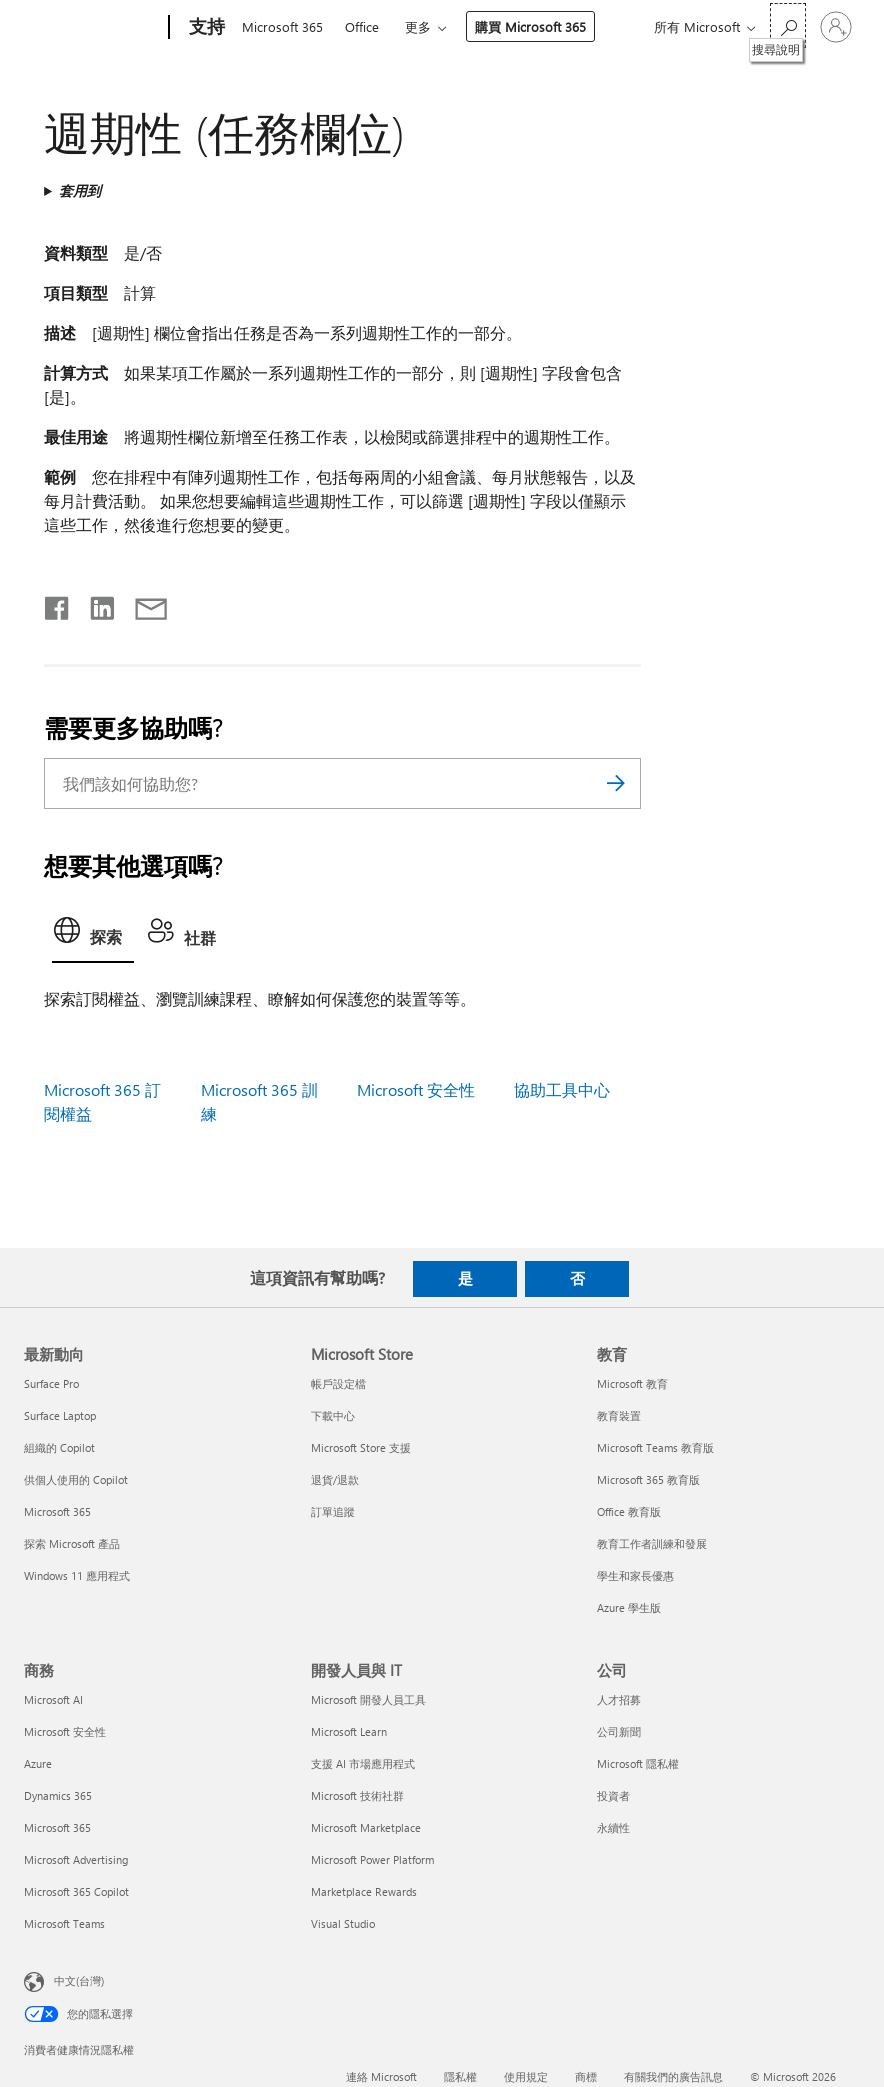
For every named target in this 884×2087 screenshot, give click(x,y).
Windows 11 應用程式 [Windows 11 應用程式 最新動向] (77, 1575)
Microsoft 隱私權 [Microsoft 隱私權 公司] (638, 1763)
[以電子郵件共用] (142, 604)
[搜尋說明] (788, 25)
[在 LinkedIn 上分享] (94, 604)
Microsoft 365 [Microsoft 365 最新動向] (57, 1511)
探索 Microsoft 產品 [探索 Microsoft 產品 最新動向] (72, 1543)
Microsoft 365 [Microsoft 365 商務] (57, 1827)
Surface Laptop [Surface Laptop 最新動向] (60, 1415)
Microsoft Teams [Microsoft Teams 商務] (64, 1923)
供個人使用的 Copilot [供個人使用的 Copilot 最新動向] (76, 1479)
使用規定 (526, 2076)
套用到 (80, 190)
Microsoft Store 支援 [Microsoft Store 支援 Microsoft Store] (361, 1447)
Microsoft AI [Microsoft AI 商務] (53, 1699)
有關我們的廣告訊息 (673, 2076)
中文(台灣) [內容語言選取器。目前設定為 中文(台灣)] (79, 1979)
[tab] (93, 936)
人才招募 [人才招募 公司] (619, 1699)
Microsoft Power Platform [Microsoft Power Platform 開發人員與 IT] (372, 1859)
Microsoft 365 (282, 26)
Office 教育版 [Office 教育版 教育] (629, 1511)
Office (362, 26)
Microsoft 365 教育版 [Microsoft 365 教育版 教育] (648, 1479)
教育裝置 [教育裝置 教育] (619, 1415)
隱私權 (460, 2076)
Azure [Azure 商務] (38, 1763)
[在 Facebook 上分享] (58, 604)
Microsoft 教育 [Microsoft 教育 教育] (632, 1383)
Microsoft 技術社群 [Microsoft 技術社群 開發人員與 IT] (357, 1795)
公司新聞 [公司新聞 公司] (619, 1731)
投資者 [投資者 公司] (613, 1795)
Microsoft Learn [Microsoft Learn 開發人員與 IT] (349, 1731)
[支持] (205, 28)
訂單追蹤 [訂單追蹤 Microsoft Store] (333, 1511)
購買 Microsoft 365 (530, 26)
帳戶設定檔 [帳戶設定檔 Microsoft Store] (338, 1383)
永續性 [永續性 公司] (613, 1827)
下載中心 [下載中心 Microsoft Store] (333, 1415)
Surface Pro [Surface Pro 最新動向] (51, 1383)
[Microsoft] (92, 28)
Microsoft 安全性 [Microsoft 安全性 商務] (65, 1731)
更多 (418, 26)
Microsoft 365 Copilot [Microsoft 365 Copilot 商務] (76, 1891)
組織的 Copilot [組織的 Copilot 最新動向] (59, 1447)
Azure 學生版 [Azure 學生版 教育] (629, 1607)
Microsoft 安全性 (416, 1089)
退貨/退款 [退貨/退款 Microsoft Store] (335, 1479)
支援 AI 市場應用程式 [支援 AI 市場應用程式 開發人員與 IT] (363, 1763)
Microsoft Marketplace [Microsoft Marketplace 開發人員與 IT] (366, 1827)
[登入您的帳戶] (836, 27)
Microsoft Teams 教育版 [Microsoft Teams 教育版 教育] (655, 1447)
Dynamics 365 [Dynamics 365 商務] (58, 1795)
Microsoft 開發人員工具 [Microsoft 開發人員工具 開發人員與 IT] (368, 1699)
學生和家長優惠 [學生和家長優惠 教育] (635, 1575)
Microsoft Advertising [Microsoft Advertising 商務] (76, 1859)
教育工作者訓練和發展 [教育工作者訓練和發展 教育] (652, 1543)
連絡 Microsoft (381, 2076)
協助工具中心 (562, 1089)
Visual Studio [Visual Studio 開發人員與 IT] (343, 1923)
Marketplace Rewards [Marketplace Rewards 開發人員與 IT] (364, 1891)
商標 (586, 2076)
